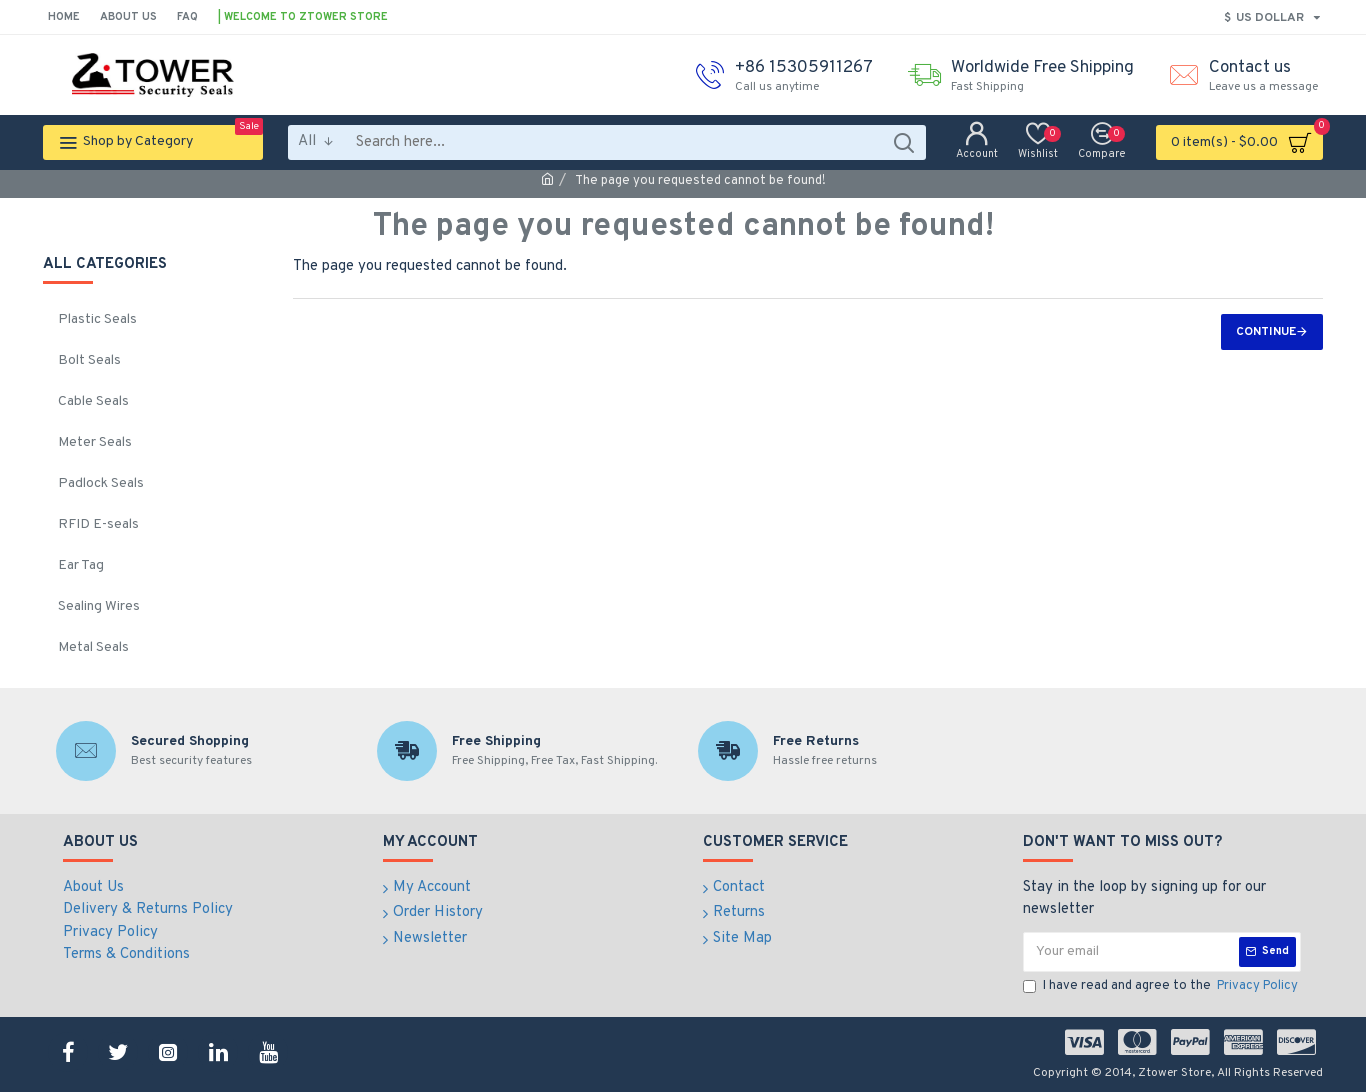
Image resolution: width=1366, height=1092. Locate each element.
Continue (1266, 332)
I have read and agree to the (1162, 987)
